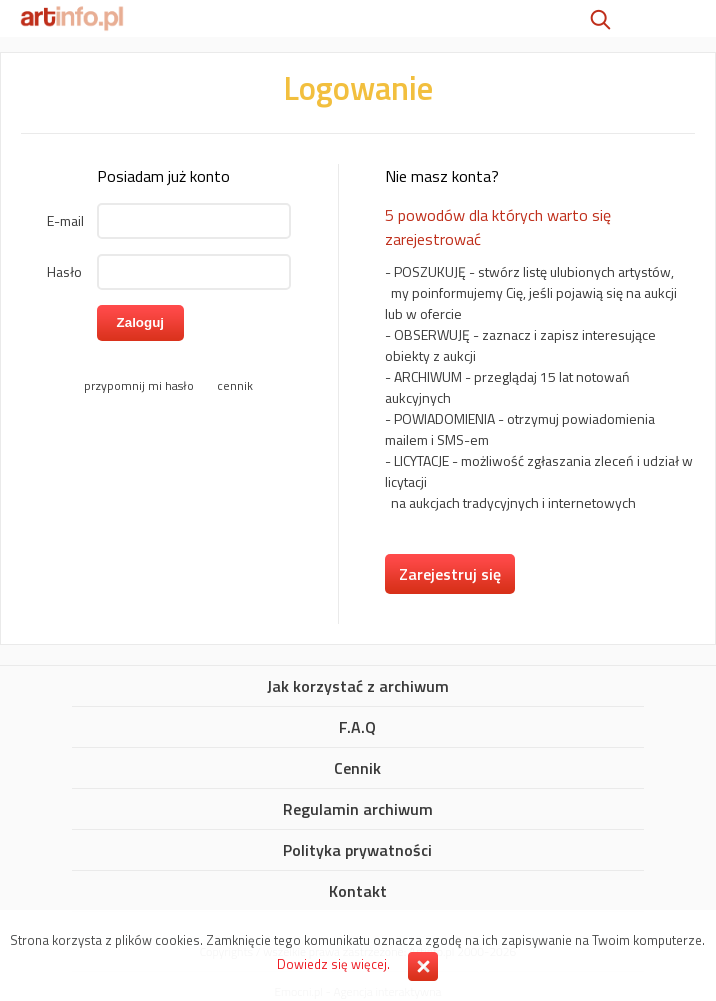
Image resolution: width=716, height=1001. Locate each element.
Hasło (64, 271)
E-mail (65, 220)
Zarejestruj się (450, 574)
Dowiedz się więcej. (333, 964)
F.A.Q (357, 728)
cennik (235, 385)
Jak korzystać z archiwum (358, 687)
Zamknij (423, 966)
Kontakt (358, 892)
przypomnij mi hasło (139, 385)
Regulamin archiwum (358, 810)
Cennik (357, 769)
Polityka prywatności (357, 851)
